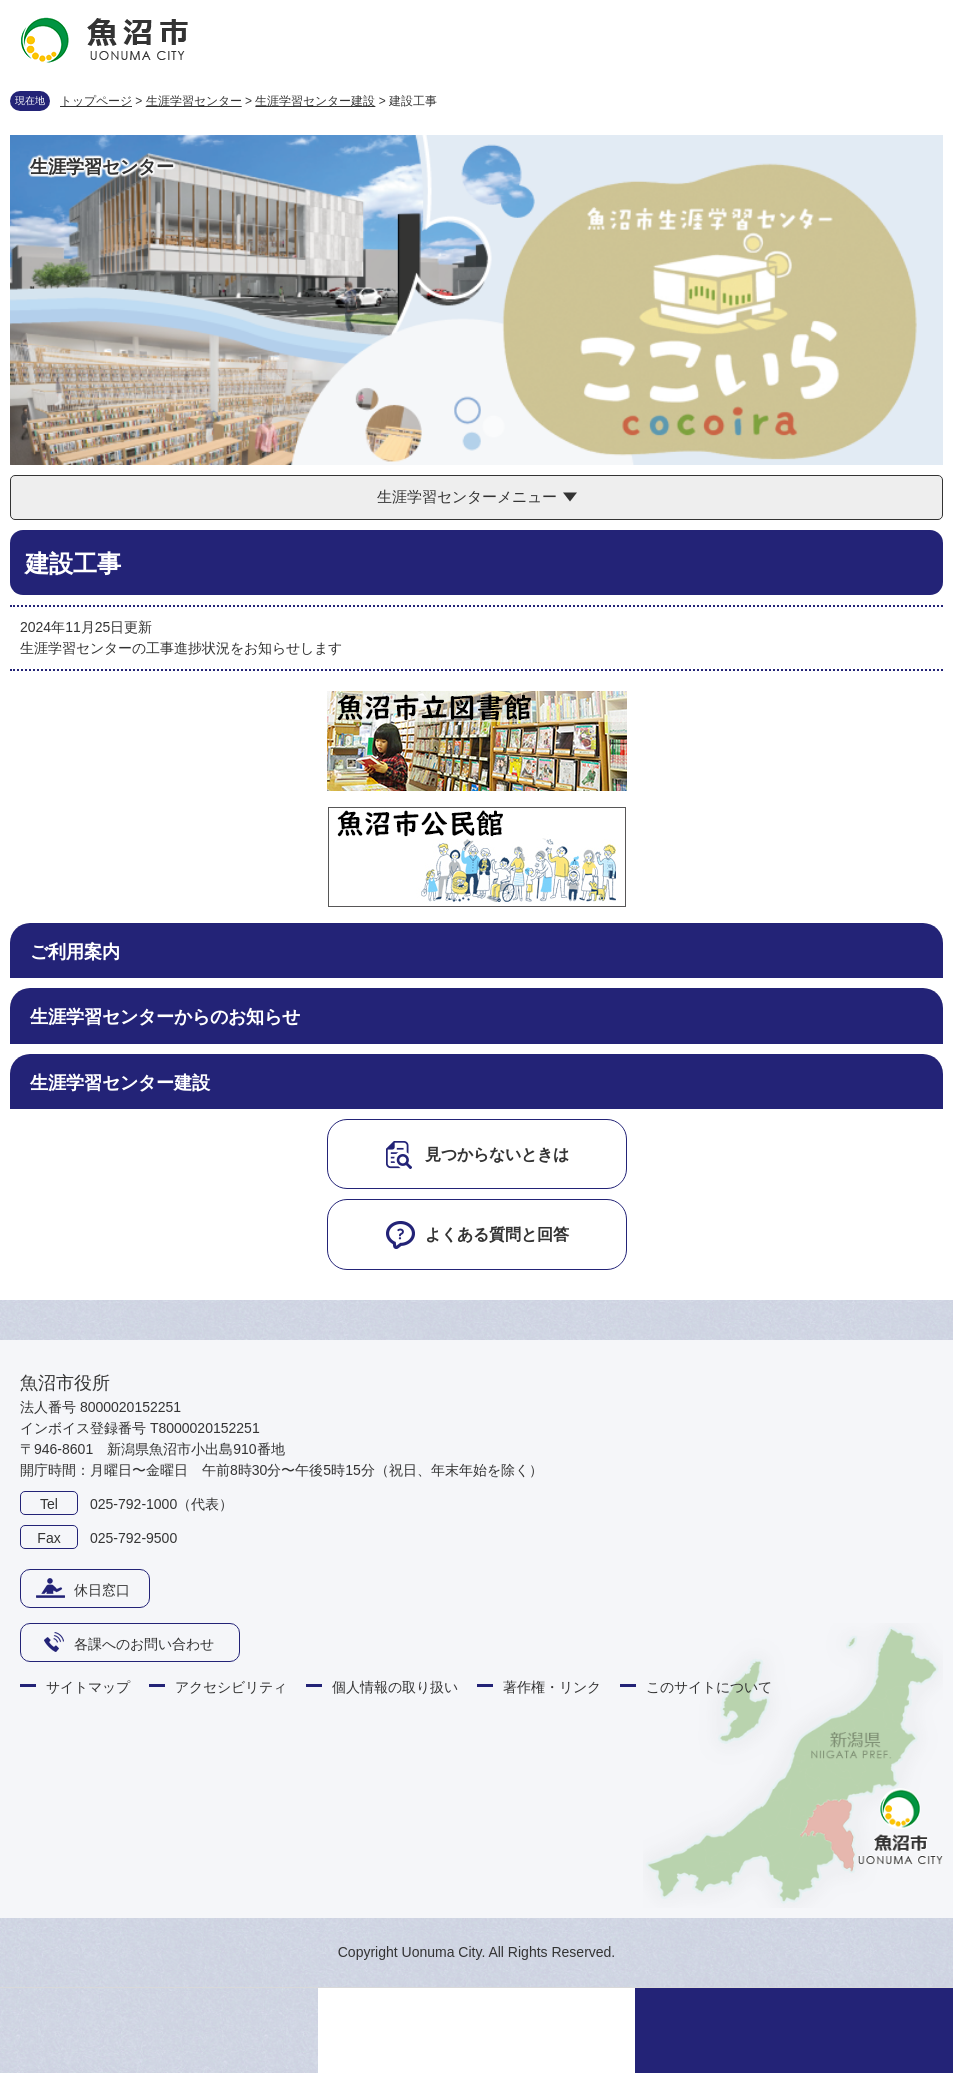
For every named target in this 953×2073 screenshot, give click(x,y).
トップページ (96, 101)
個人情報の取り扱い (395, 1687)
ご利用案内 (75, 952)
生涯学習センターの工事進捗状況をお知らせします (181, 648)
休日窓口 (102, 1590)
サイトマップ (88, 1687)
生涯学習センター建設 (315, 101)
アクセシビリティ (231, 1687)
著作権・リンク (552, 1687)
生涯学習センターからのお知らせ (165, 1017)
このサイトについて (709, 1687)
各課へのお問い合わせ (144, 1644)
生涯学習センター (194, 101)
